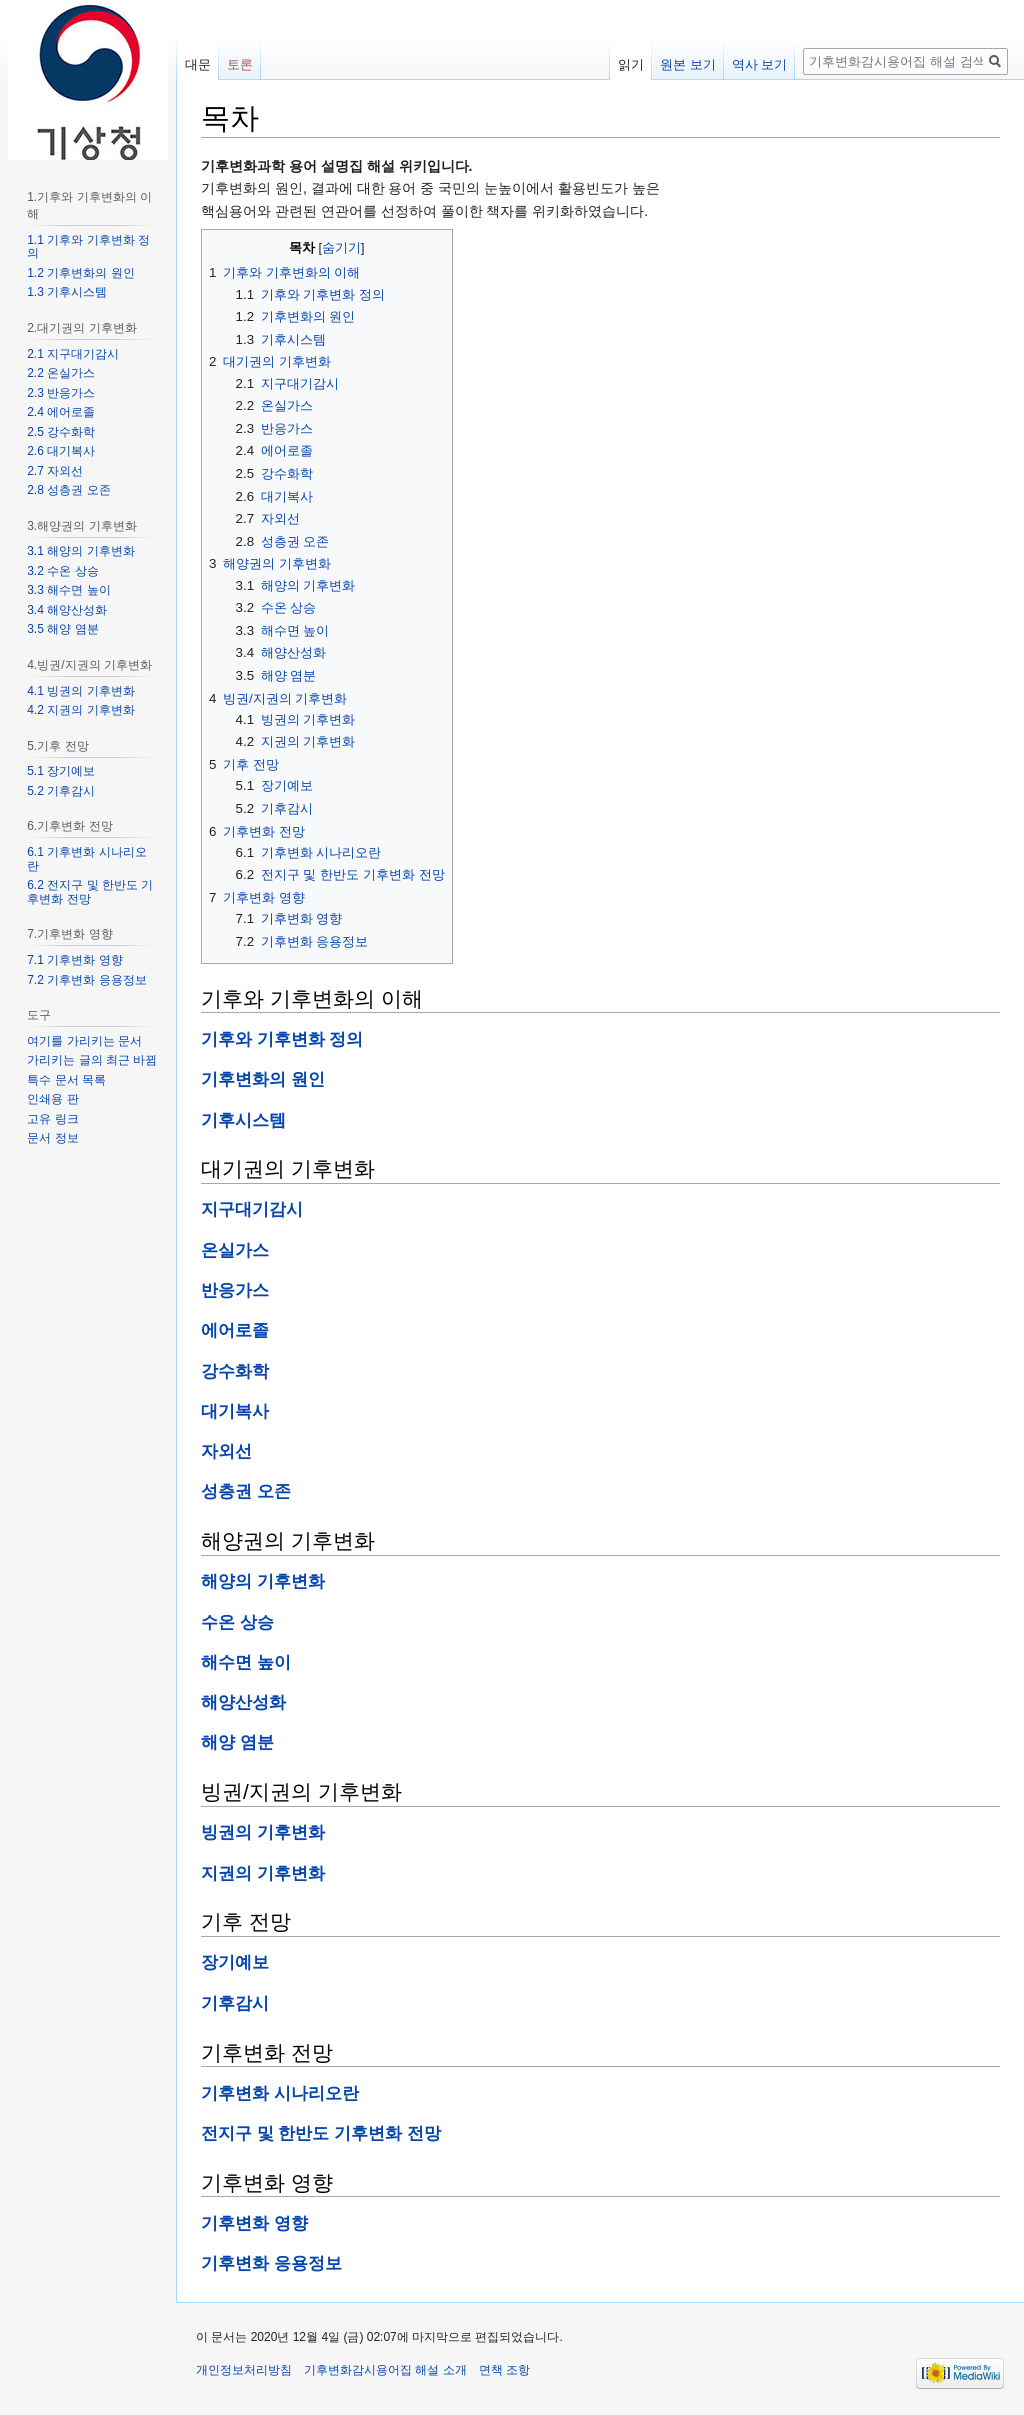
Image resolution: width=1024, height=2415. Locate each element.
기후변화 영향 (254, 2223)
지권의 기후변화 (263, 1873)
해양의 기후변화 (263, 1581)
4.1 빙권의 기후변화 (80, 691)
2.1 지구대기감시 (73, 354)
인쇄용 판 (52, 1099)
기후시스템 (243, 1120)
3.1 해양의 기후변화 (80, 551)
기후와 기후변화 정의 (282, 1039)
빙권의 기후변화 (263, 1832)
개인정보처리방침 (244, 2370)
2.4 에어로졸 (61, 412)
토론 (240, 64)
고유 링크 (52, 1119)
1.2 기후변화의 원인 (80, 273)
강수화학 (235, 1371)
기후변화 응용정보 (271, 2263)
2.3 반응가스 (61, 393)
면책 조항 (504, 2370)
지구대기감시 (252, 1209)
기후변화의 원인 (263, 1079)
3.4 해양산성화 (67, 610)
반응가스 (235, 1290)
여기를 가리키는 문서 (84, 1041)
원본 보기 (688, 64)
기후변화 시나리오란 (280, 2093)
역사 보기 (760, 64)
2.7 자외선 (55, 471)
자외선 (226, 1451)
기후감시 (235, 2003)
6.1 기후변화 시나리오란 (86, 859)
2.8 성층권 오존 (68, 490)
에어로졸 (235, 1330)
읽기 (631, 64)
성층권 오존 (246, 1491)
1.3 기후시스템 (67, 292)
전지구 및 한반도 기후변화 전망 (321, 2133)
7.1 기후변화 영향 (74, 960)
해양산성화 (243, 1702)
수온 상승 (237, 1622)
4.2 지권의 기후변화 (80, 710)
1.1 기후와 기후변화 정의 (88, 247)
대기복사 (235, 1411)
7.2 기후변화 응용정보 (86, 980)
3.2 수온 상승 (62, 571)
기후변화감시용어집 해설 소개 (385, 2370)
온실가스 (235, 1250)
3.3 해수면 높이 (68, 590)
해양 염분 (237, 1742)
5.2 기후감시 (61, 791)
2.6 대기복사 (61, 451)
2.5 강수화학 (61, 432)
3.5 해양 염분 (62, 629)
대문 (198, 64)
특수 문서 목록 (66, 1080)
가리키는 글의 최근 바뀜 (92, 1060)
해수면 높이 (246, 1662)
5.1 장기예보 (61, 771)
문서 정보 (52, 1138)
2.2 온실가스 (61, 373)
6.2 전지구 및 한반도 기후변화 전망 (90, 892)
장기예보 (235, 1962)
